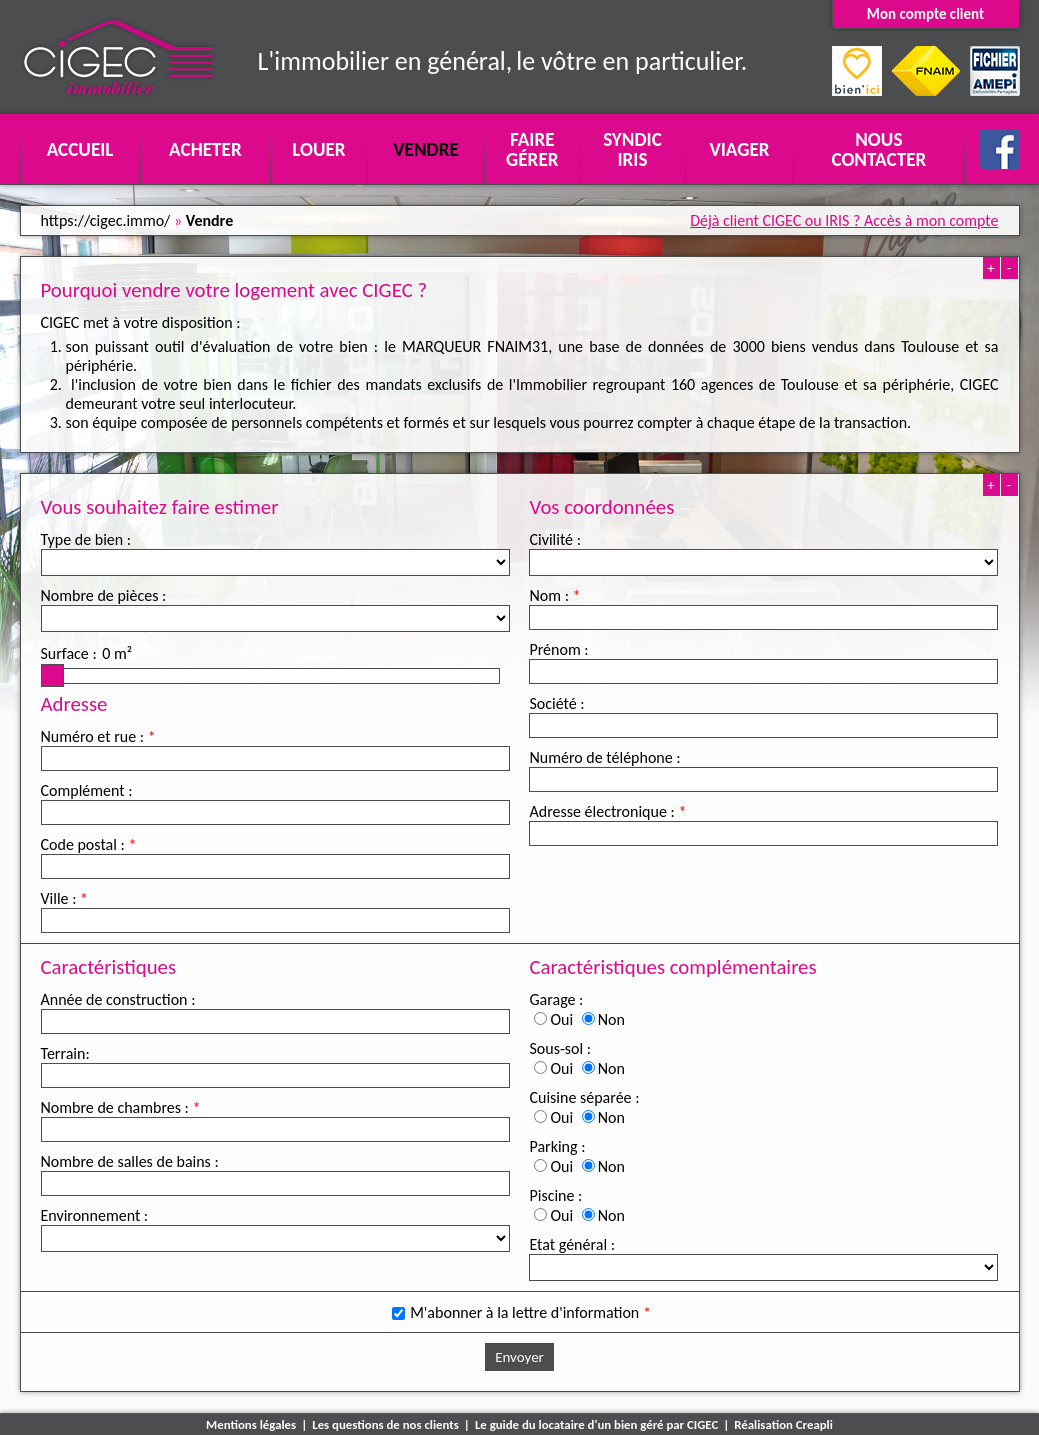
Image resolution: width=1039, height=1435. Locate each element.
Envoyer (519, 1357)
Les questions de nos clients (385, 1424)
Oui (561, 1019)
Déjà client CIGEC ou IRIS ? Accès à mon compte (844, 220)
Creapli (814, 1424)
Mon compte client (925, 14)
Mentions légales (251, 1424)
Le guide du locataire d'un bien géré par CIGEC (596, 1424)
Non (611, 1019)
